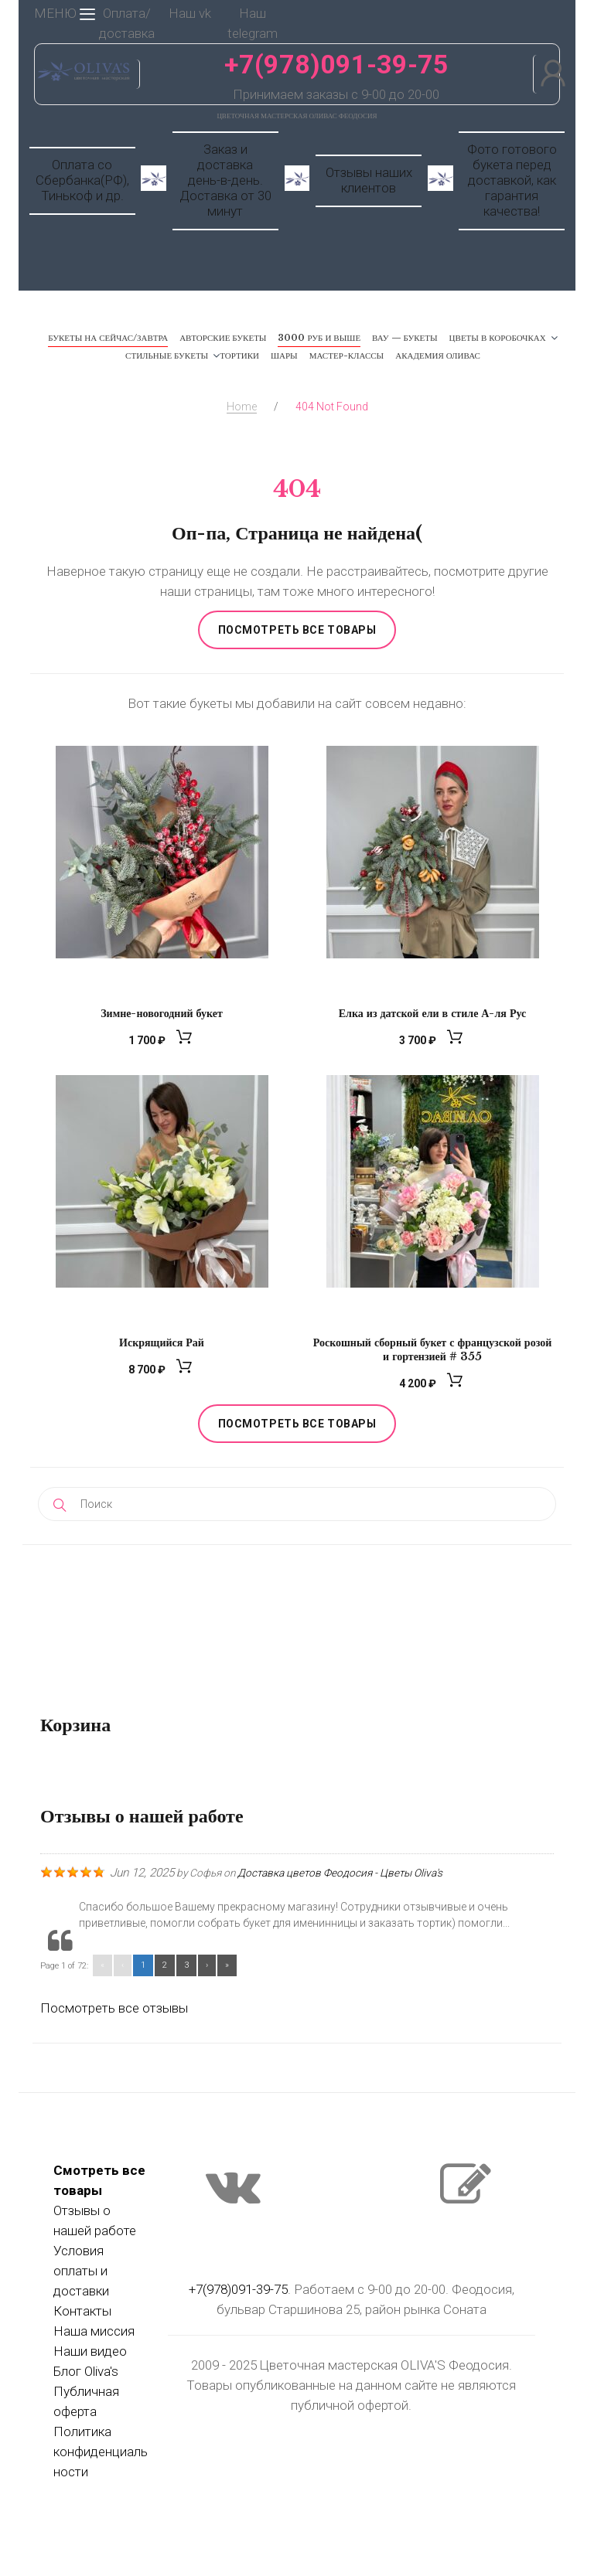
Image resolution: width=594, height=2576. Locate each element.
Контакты (82, 2311)
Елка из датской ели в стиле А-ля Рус (432, 1013)
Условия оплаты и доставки (81, 2271)
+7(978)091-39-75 (336, 64)
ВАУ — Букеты (405, 337)
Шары (284, 355)
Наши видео (90, 2351)
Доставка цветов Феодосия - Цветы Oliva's (339, 1872)
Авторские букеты (222, 337)
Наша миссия (94, 2331)
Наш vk (190, 13)
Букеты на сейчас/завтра (108, 337)
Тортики (239, 355)
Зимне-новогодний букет (162, 1013)
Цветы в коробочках (497, 337)
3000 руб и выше (319, 337)
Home (242, 406)
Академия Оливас (437, 355)
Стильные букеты (166, 355)
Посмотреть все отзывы (114, 2008)
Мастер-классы (346, 355)
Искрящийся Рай (161, 1342)
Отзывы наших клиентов (369, 180)
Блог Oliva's (85, 2371)
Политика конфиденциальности (100, 2451)
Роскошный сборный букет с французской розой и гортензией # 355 (432, 1349)
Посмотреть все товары (297, 630)
